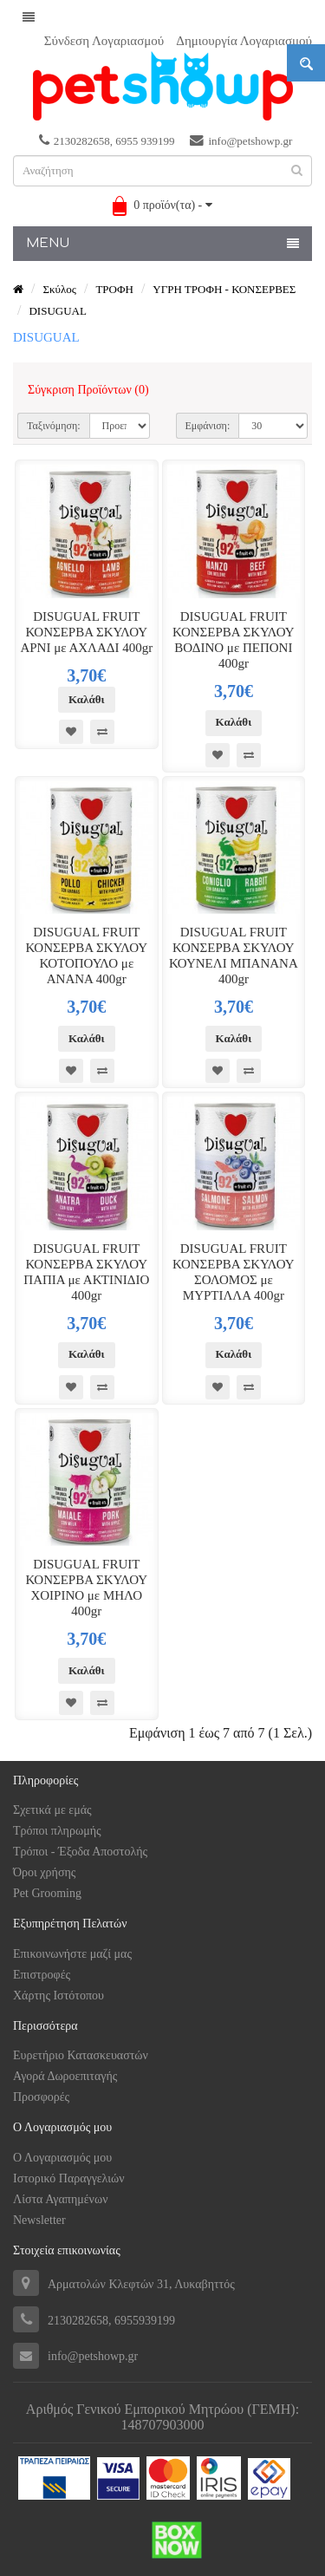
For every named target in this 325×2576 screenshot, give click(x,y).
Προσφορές (41, 2096)
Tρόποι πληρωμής (57, 1830)
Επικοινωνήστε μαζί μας (72, 1953)
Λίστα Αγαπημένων (60, 2199)
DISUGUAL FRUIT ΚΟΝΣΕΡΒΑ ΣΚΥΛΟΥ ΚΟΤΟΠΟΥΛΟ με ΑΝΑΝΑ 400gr (87, 955)
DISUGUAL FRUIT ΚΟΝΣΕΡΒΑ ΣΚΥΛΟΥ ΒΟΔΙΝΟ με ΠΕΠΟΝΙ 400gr (233, 640)
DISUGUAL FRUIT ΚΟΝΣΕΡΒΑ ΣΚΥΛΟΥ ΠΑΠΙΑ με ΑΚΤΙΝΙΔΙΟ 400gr (86, 1272)
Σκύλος (59, 289)
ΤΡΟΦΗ (114, 289)
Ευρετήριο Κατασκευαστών (80, 2055)
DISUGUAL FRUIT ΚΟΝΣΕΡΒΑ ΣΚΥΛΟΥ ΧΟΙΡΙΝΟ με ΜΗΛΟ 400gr (87, 1587)
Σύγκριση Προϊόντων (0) (88, 389)
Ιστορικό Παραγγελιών (69, 2178)
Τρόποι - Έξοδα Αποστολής (80, 1851)
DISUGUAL (57, 310)
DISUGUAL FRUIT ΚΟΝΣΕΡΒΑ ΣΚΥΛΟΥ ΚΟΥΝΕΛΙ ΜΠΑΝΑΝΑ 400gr (233, 955)
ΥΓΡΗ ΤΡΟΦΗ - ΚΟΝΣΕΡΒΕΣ (224, 289)
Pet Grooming (47, 1893)
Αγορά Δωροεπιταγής (65, 2076)
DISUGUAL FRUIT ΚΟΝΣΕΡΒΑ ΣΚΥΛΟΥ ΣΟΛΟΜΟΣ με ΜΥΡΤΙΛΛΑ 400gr (233, 1272)
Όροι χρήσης (44, 1872)
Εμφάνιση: (208, 426)
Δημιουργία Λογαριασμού (244, 41)
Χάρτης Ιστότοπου (58, 1995)
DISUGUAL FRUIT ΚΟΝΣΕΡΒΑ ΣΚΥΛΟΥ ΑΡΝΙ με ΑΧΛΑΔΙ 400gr (86, 632)
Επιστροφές (41, 1974)
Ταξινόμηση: (54, 426)
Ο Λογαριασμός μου (62, 2157)
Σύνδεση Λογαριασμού (104, 41)
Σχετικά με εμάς (52, 1809)
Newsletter (39, 2220)
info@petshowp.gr (241, 140)
